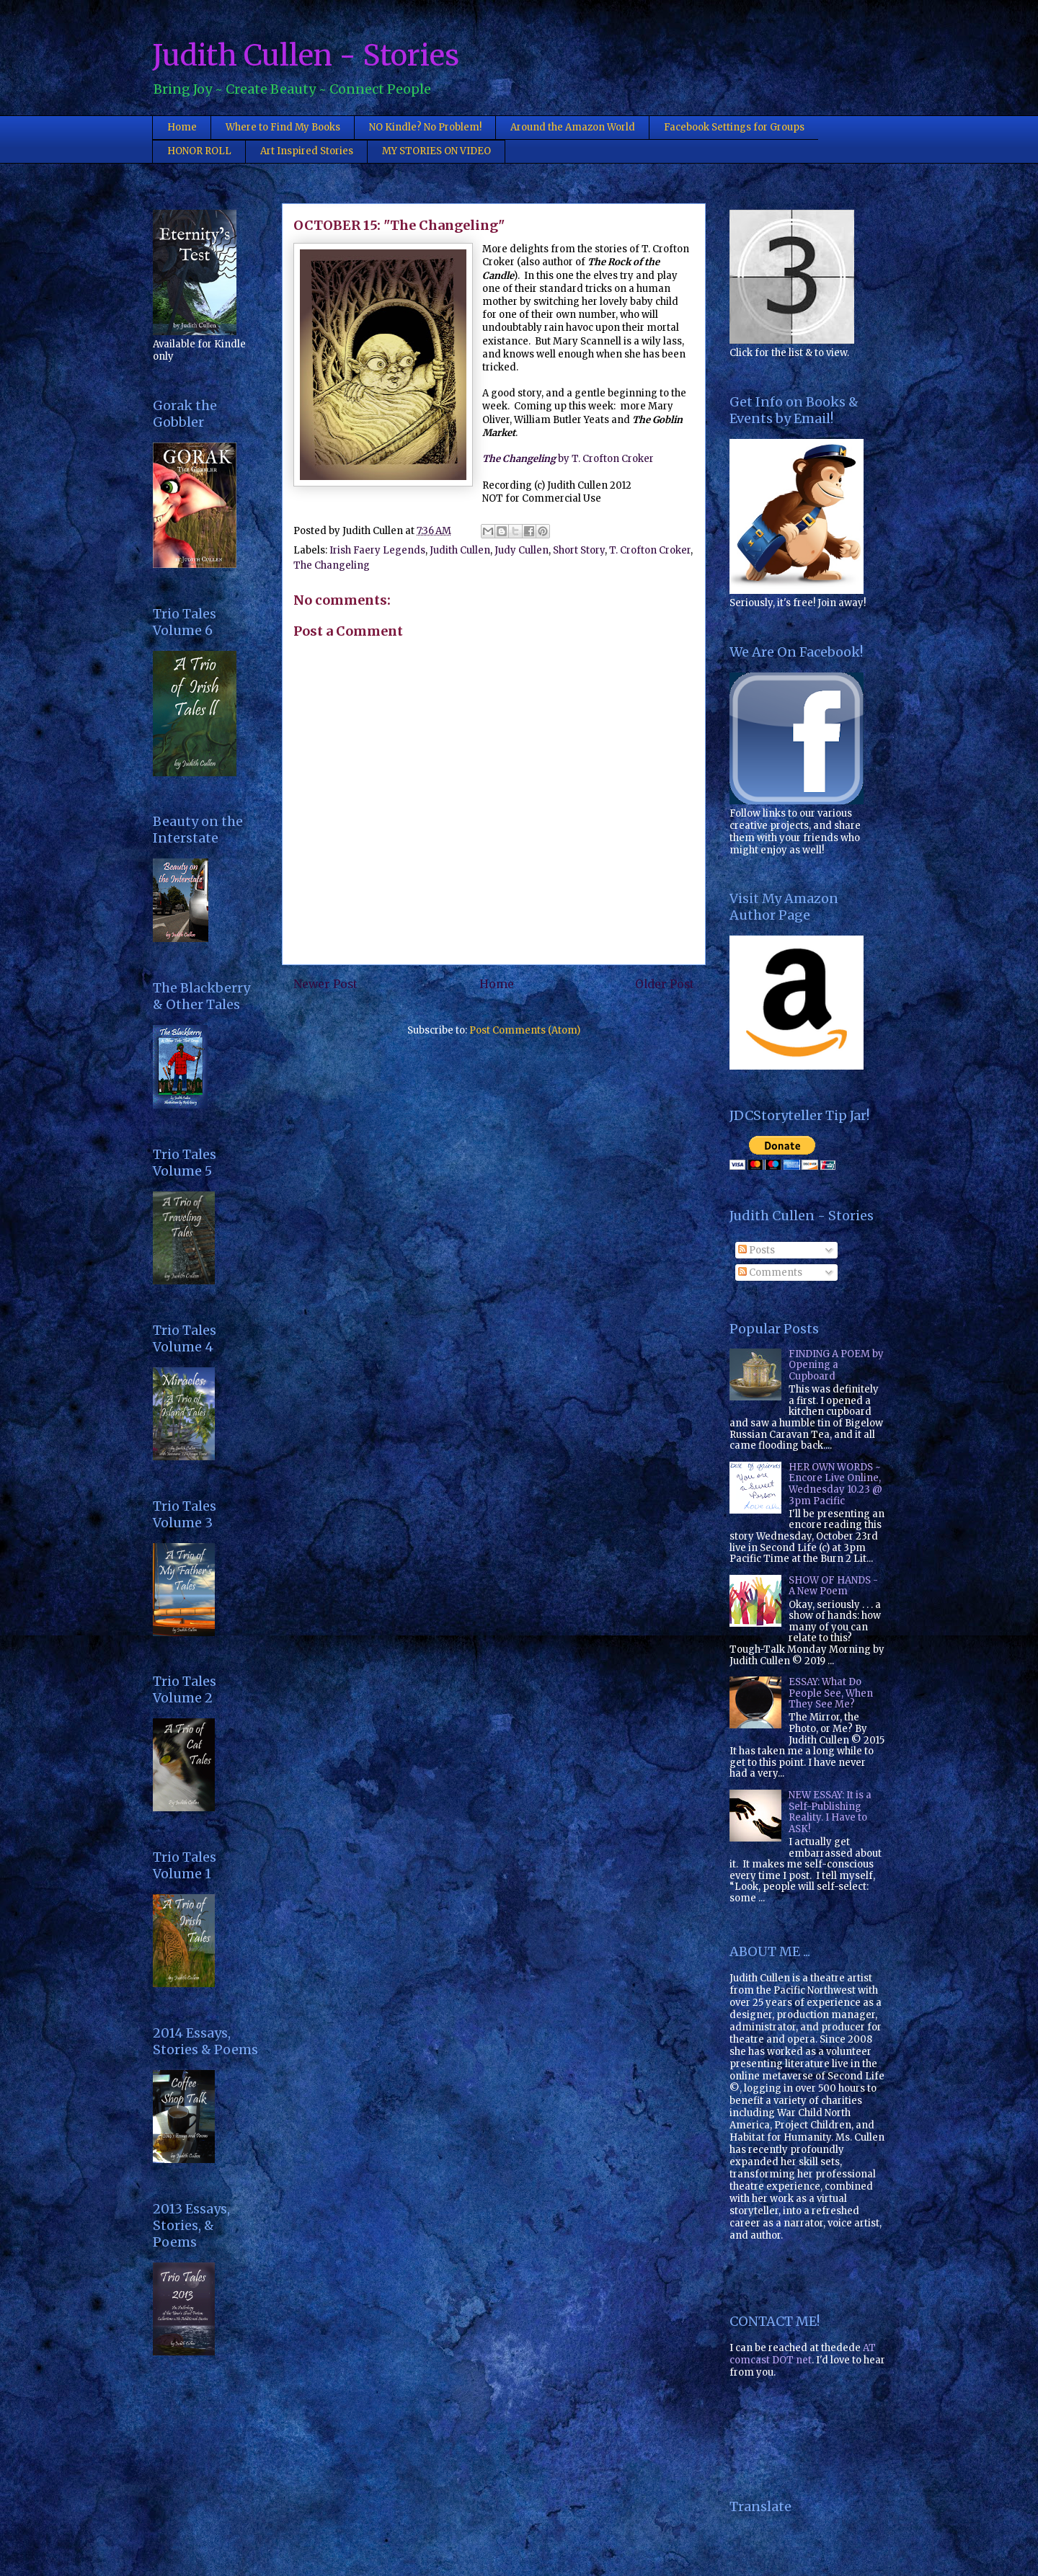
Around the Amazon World (572, 127)
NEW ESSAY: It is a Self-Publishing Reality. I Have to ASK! (830, 1812)
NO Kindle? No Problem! (425, 127)
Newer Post (325, 984)
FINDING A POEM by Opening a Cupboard (836, 1365)
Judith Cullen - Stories (305, 55)
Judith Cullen (460, 550)
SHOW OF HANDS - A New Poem (833, 1586)
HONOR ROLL (199, 151)
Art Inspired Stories (306, 151)
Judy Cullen (521, 550)
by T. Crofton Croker (568, 459)
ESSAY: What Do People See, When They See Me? (831, 1693)
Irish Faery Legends (377, 550)
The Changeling (331, 565)
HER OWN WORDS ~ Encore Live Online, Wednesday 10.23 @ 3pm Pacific (835, 1484)
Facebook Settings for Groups (734, 127)
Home (182, 127)
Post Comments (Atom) (524, 1030)
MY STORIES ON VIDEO (436, 151)
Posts (756, 1250)
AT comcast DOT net (802, 2354)
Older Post (664, 984)
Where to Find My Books (283, 127)
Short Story (579, 550)
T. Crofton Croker (650, 550)
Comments (770, 1272)
